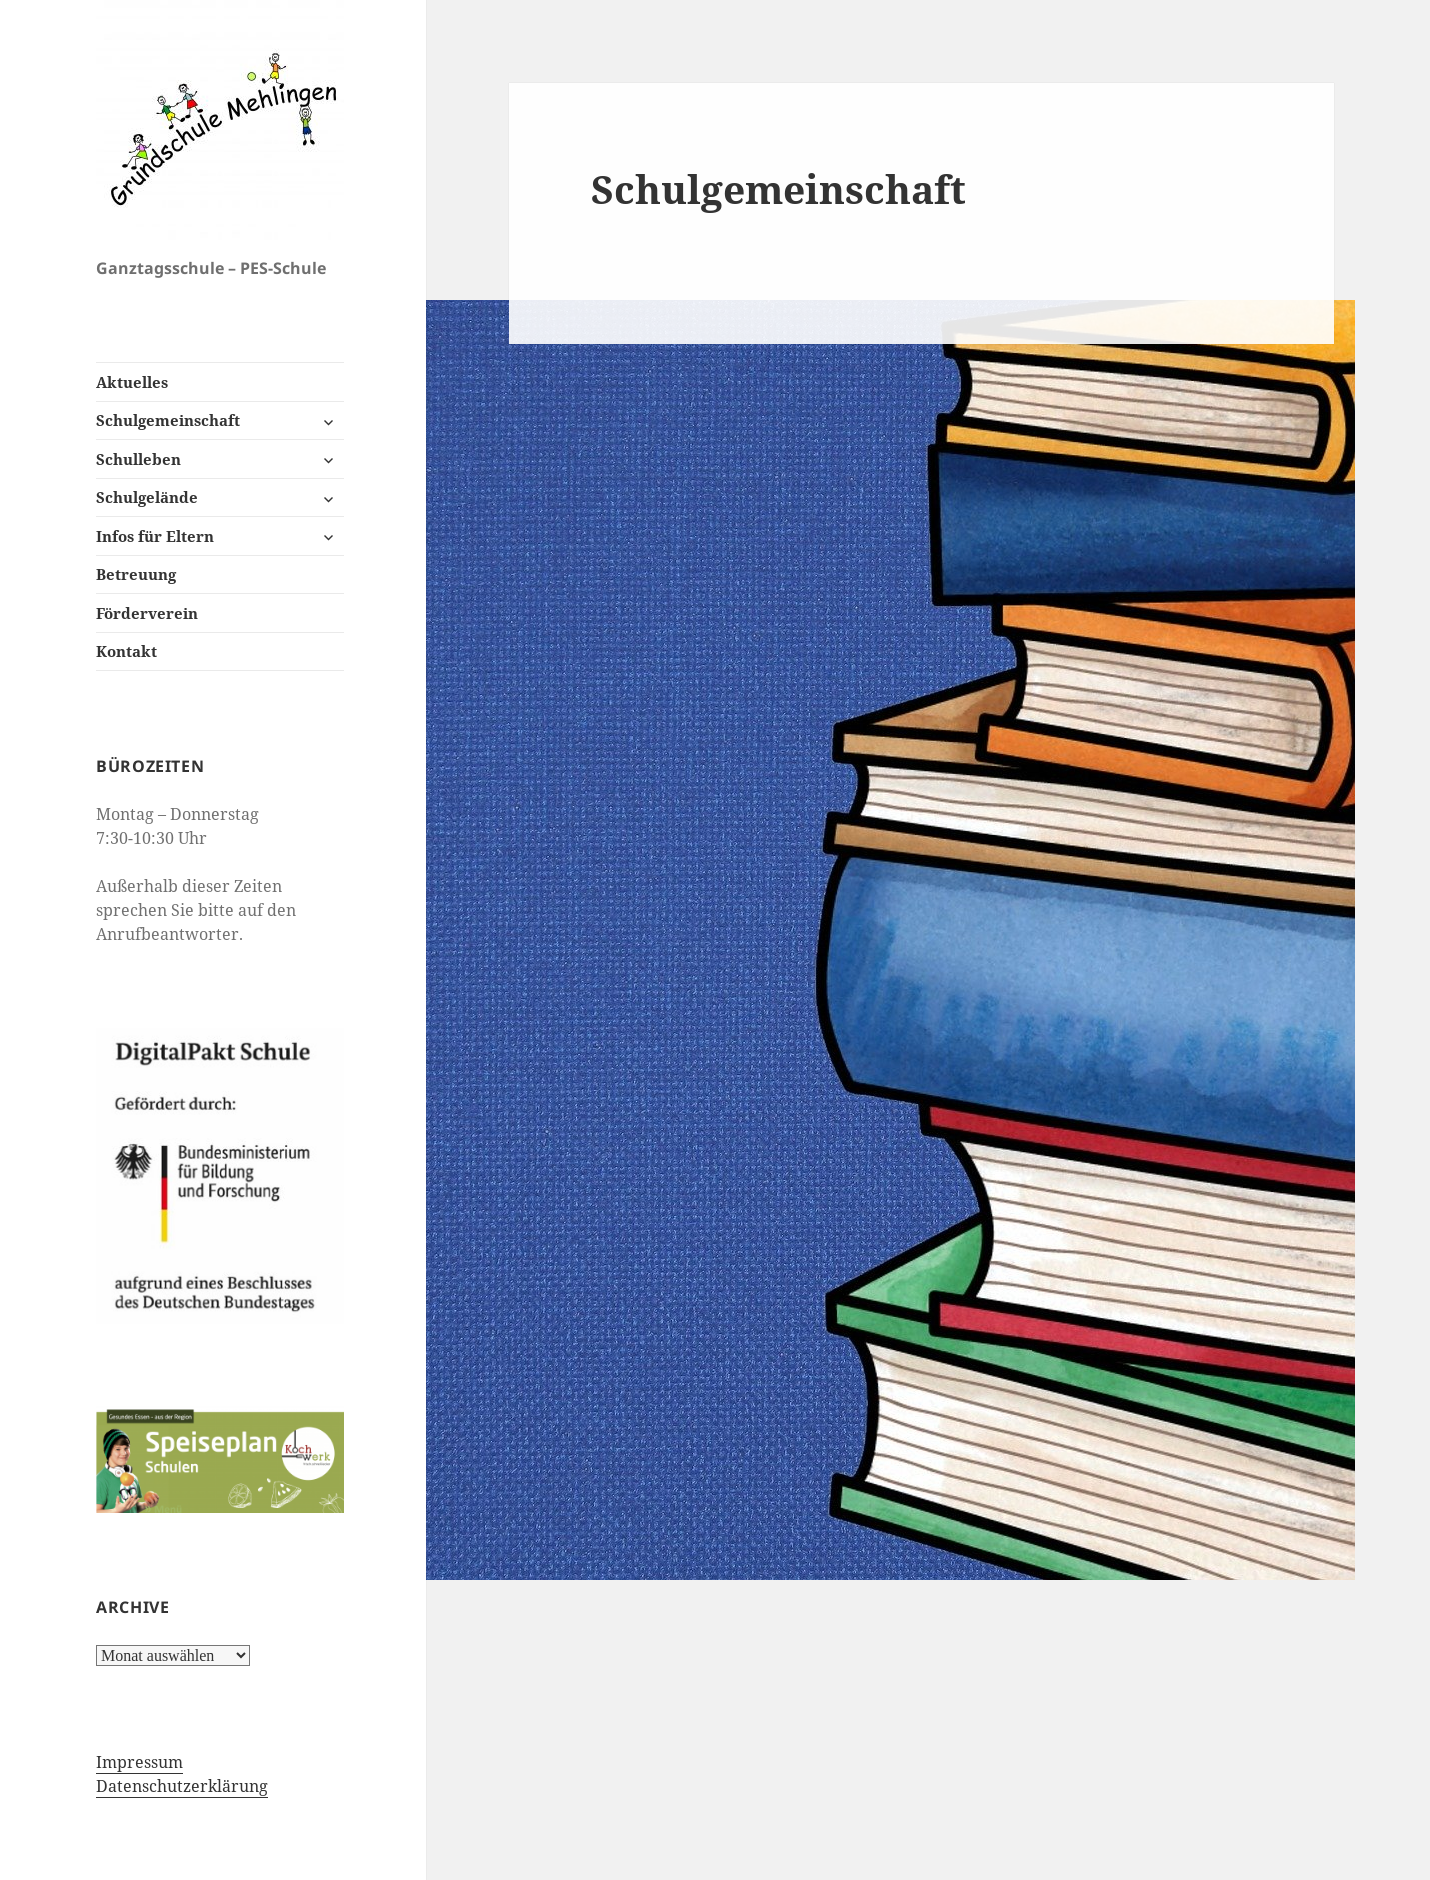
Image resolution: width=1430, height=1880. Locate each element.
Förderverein (147, 613)
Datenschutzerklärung (182, 1786)
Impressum (139, 1762)
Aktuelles (132, 382)
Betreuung (136, 574)
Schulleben (138, 459)
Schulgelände (147, 497)
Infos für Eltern (155, 536)
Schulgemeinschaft (168, 420)
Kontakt (126, 651)
